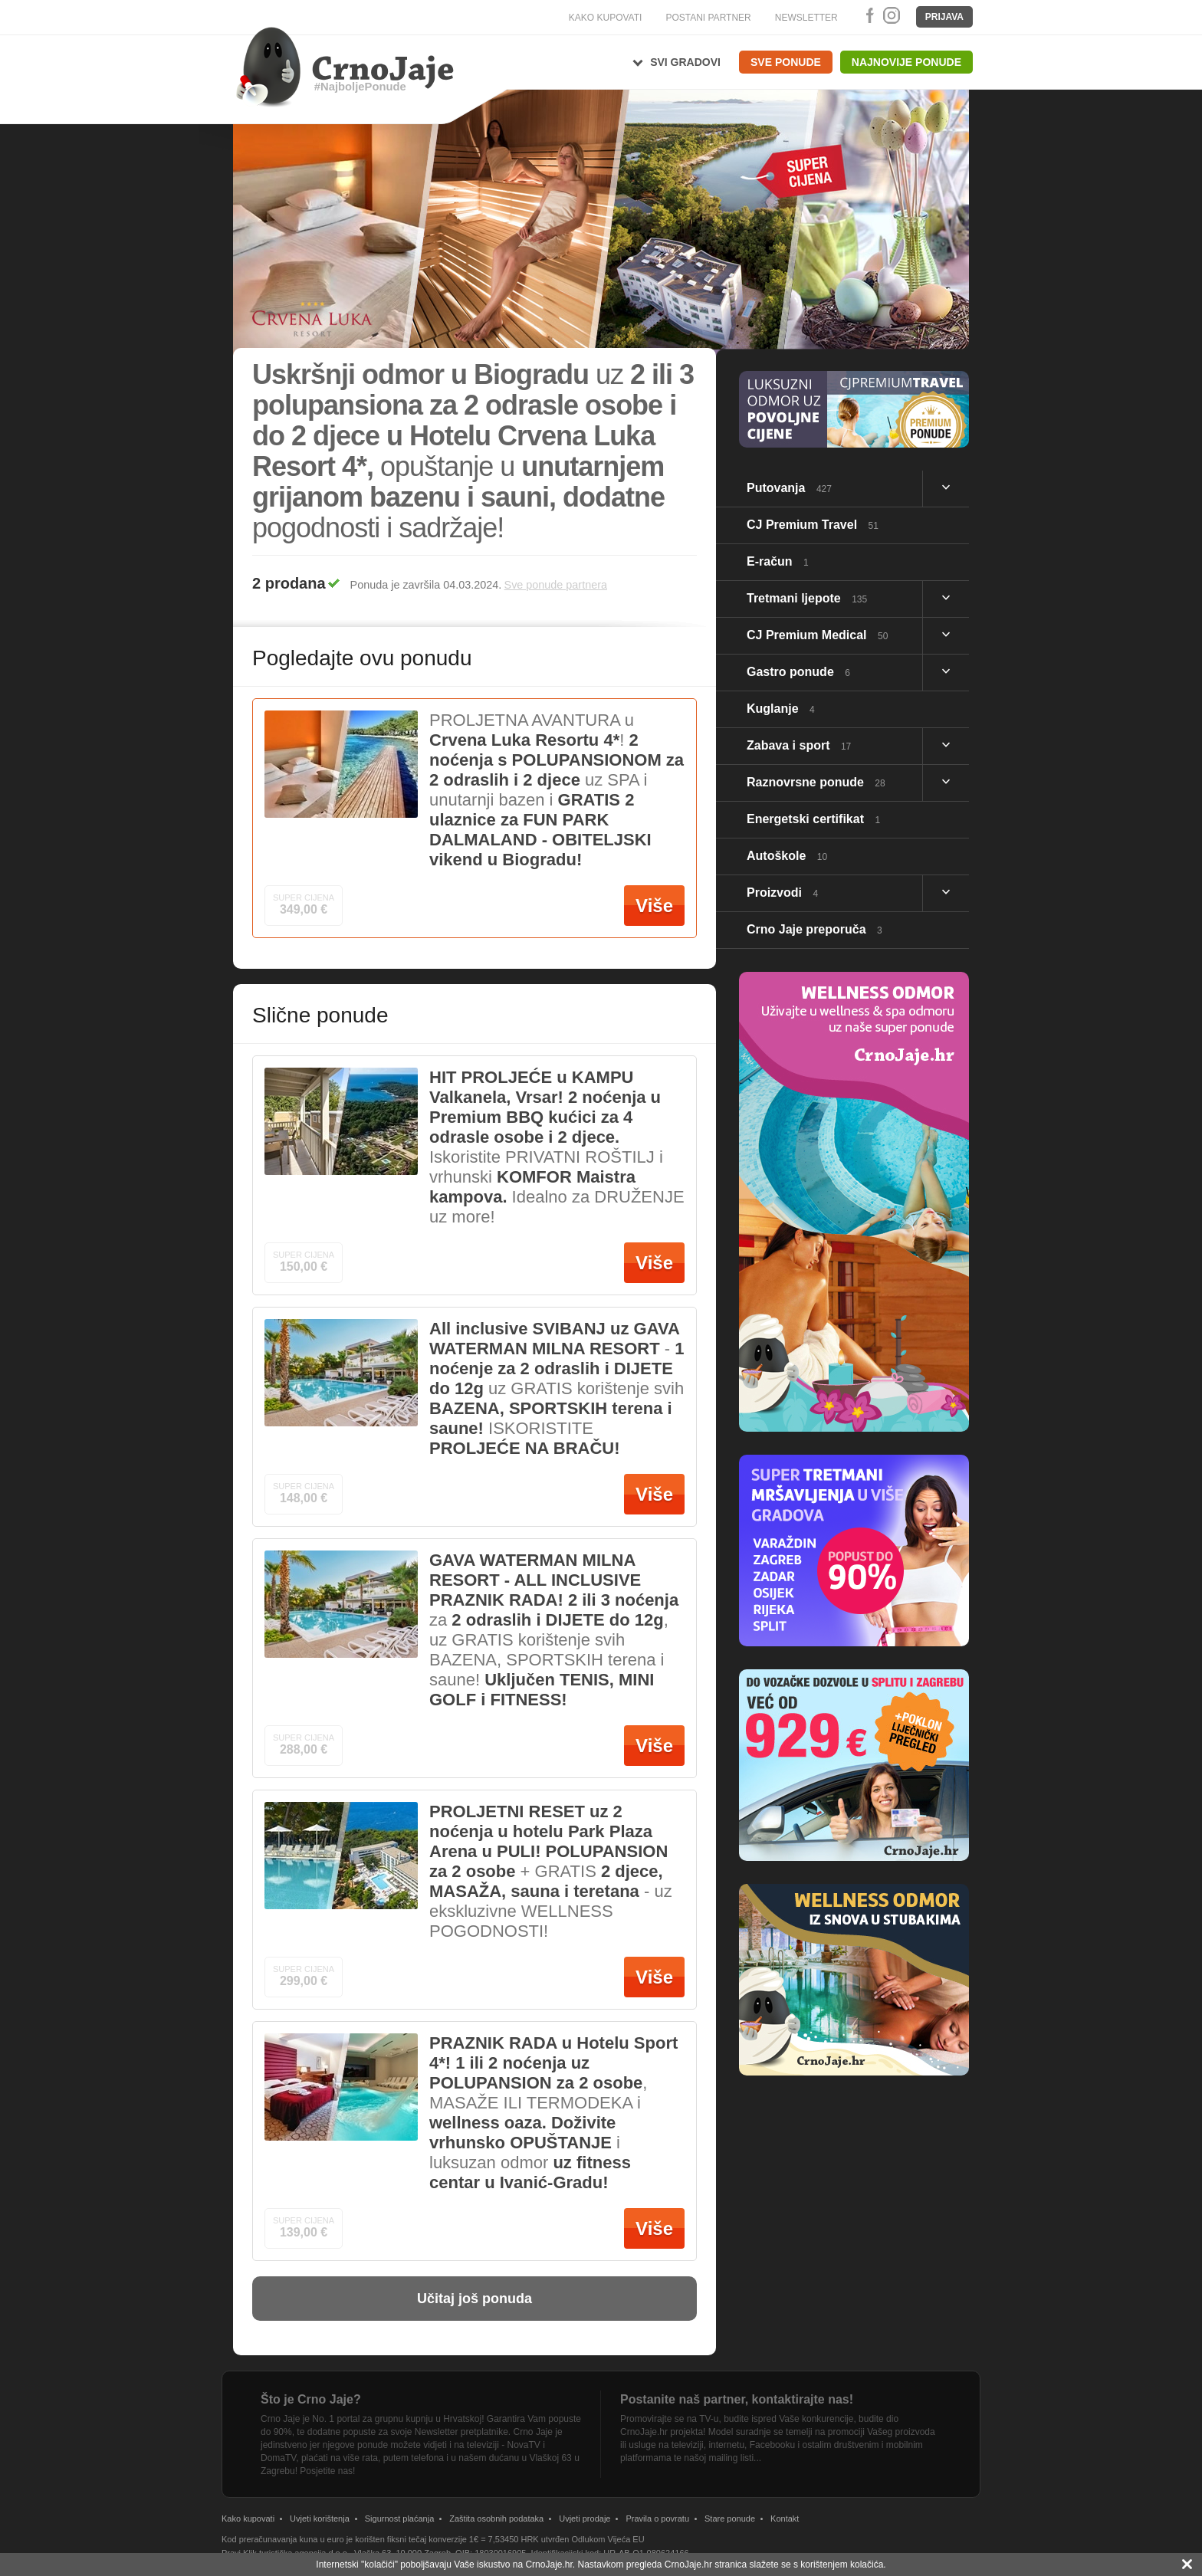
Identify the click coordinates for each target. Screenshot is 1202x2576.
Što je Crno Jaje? (311, 2399)
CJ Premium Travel (813, 524)
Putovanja (789, 487)
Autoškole (787, 855)
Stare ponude (729, 2518)
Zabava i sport (799, 745)
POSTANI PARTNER (707, 17)
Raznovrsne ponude (816, 782)
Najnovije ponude (906, 62)
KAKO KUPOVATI (605, 17)
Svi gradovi (685, 62)
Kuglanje (781, 708)
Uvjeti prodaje (584, 2518)
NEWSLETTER (806, 17)
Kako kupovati (248, 2518)
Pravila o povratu (657, 2518)
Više (654, 905)
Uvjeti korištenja (320, 2518)
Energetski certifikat (813, 818)
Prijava (944, 16)
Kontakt (784, 2518)
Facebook (867, 15)
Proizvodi (782, 892)
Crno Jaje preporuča (814, 929)
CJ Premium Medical (817, 635)
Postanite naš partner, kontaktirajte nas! (736, 2399)
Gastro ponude (798, 671)
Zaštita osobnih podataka (496, 2518)
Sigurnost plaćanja (400, 2518)
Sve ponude (785, 62)
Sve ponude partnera (555, 585)
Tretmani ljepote (807, 598)
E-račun (778, 561)
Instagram (890, 15)
